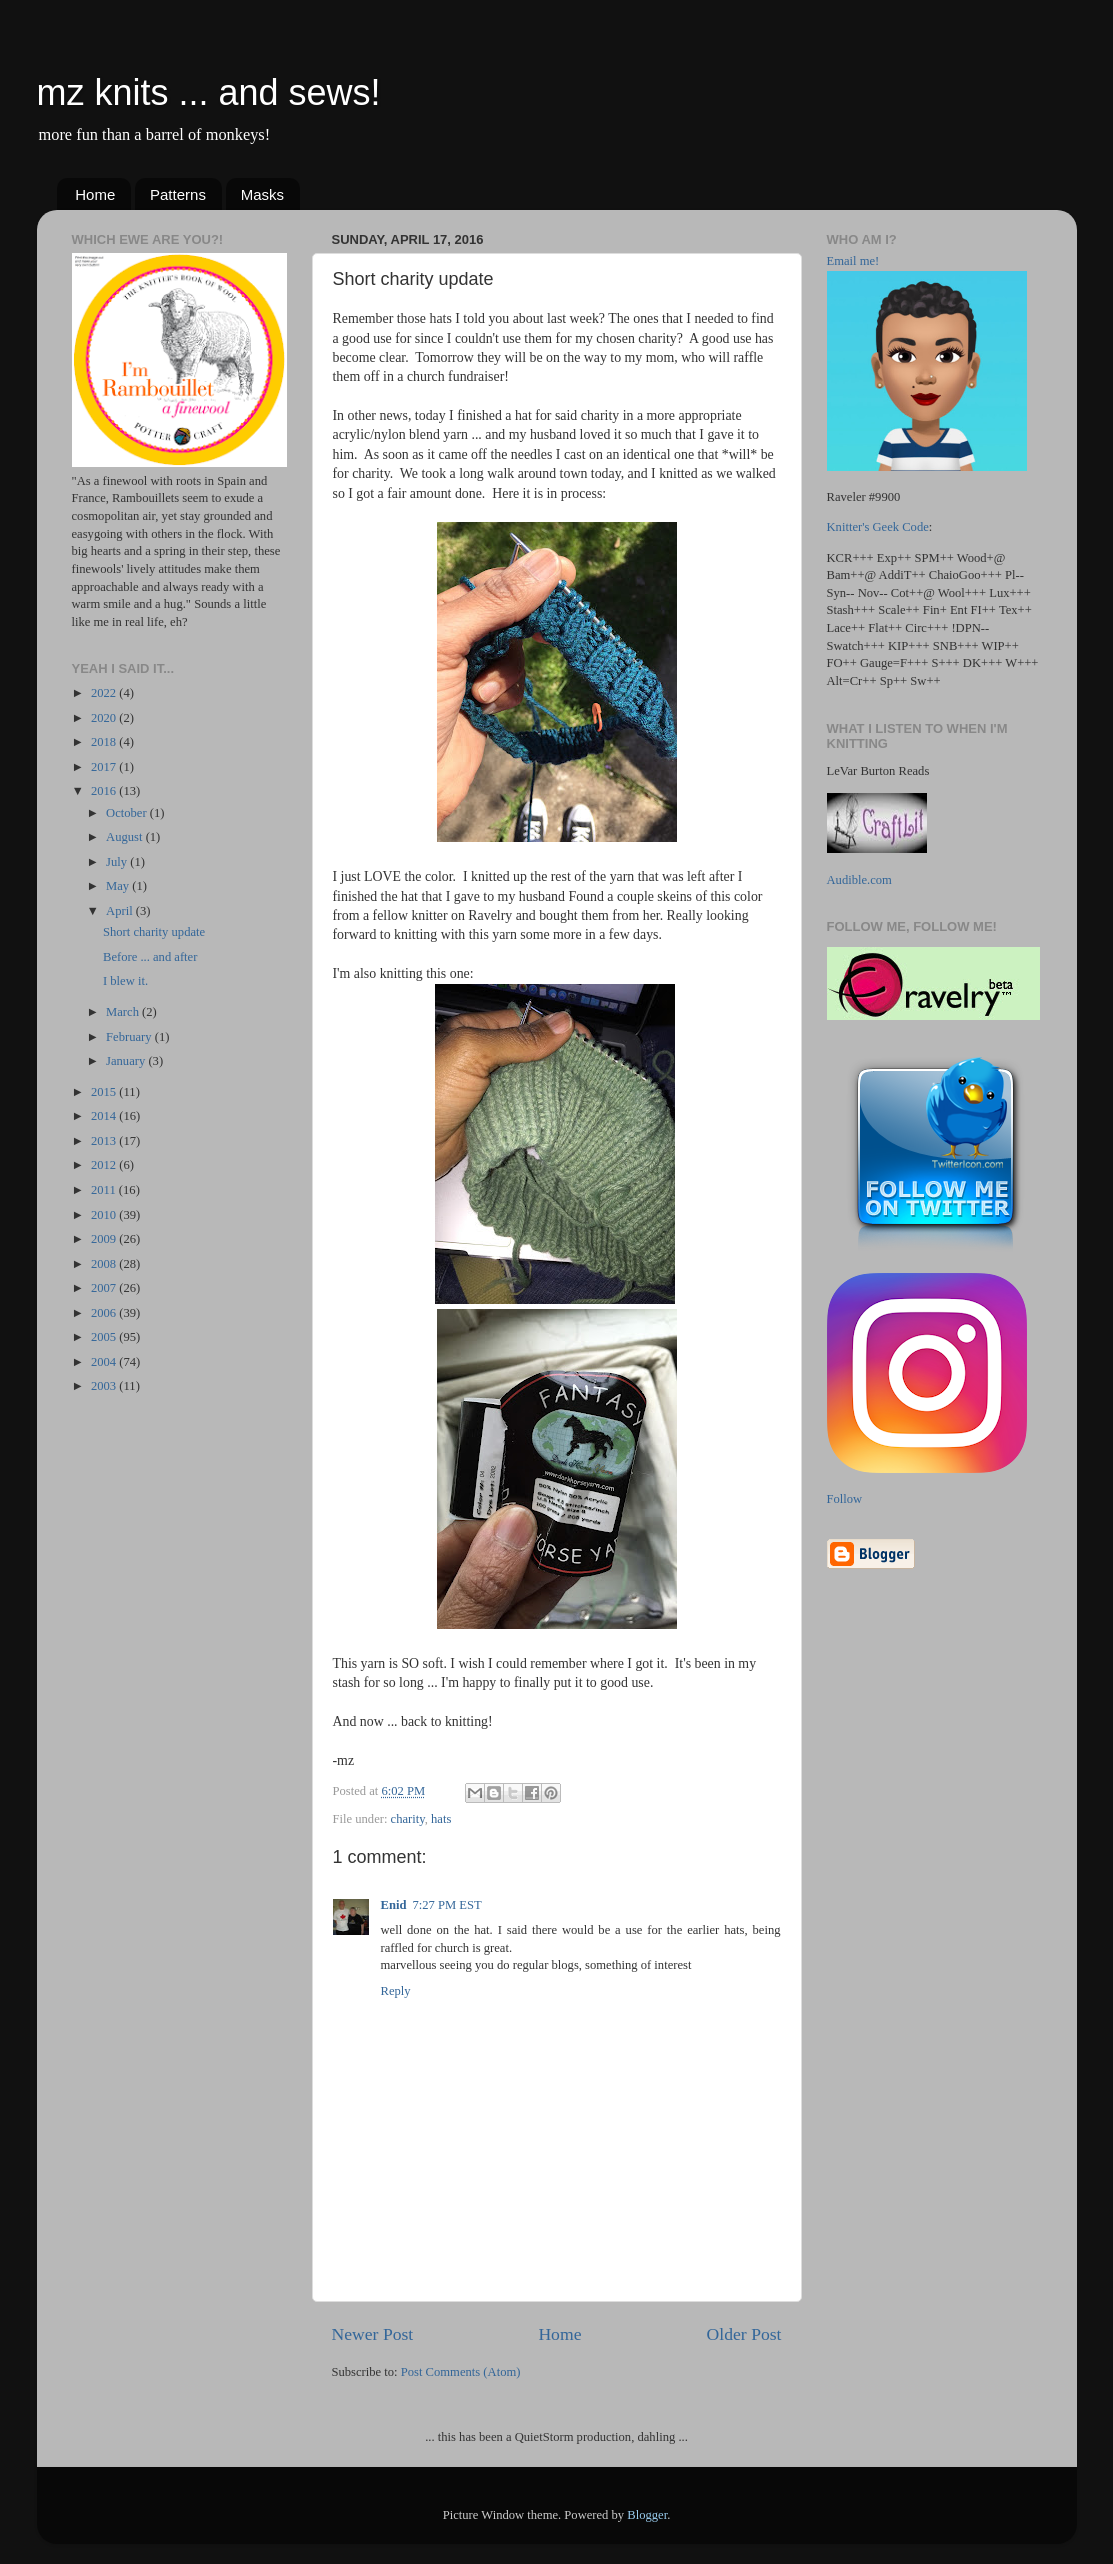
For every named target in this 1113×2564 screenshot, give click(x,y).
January (127, 1061)
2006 (105, 1313)
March (124, 1012)
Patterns (178, 194)
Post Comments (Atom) (461, 2372)
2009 (105, 1239)
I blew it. (125, 981)
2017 (105, 767)
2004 (105, 1362)
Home (95, 194)
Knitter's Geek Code (878, 527)
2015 (105, 1092)
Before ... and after (150, 957)
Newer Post (373, 2334)
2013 (105, 1141)
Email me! (853, 261)
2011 (105, 1190)
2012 (105, 1165)
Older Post (744, 2334)
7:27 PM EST (446, 1905)
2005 (105, 1337)
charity (408, 1819)
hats (441, 1819)
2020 (105, 718)
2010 (105, 1215)
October (128, 813)
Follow (845, 1499)
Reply (396, 1991)
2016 (105, 791)
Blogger (647, 2515)
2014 (105, 1116)
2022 (105, 693)
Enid (394, 1905)
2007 (105, 1288)
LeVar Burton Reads (878, 771)
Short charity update (154, 932)
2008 (105, 1264)
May (119, 886)
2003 (105, 1386)
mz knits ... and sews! (209, 92)
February (130, 1037)
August (126, 837)
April (121, 911)
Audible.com (859, 880)
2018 (105, 742)
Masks (262, 194)
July (118, 862)
